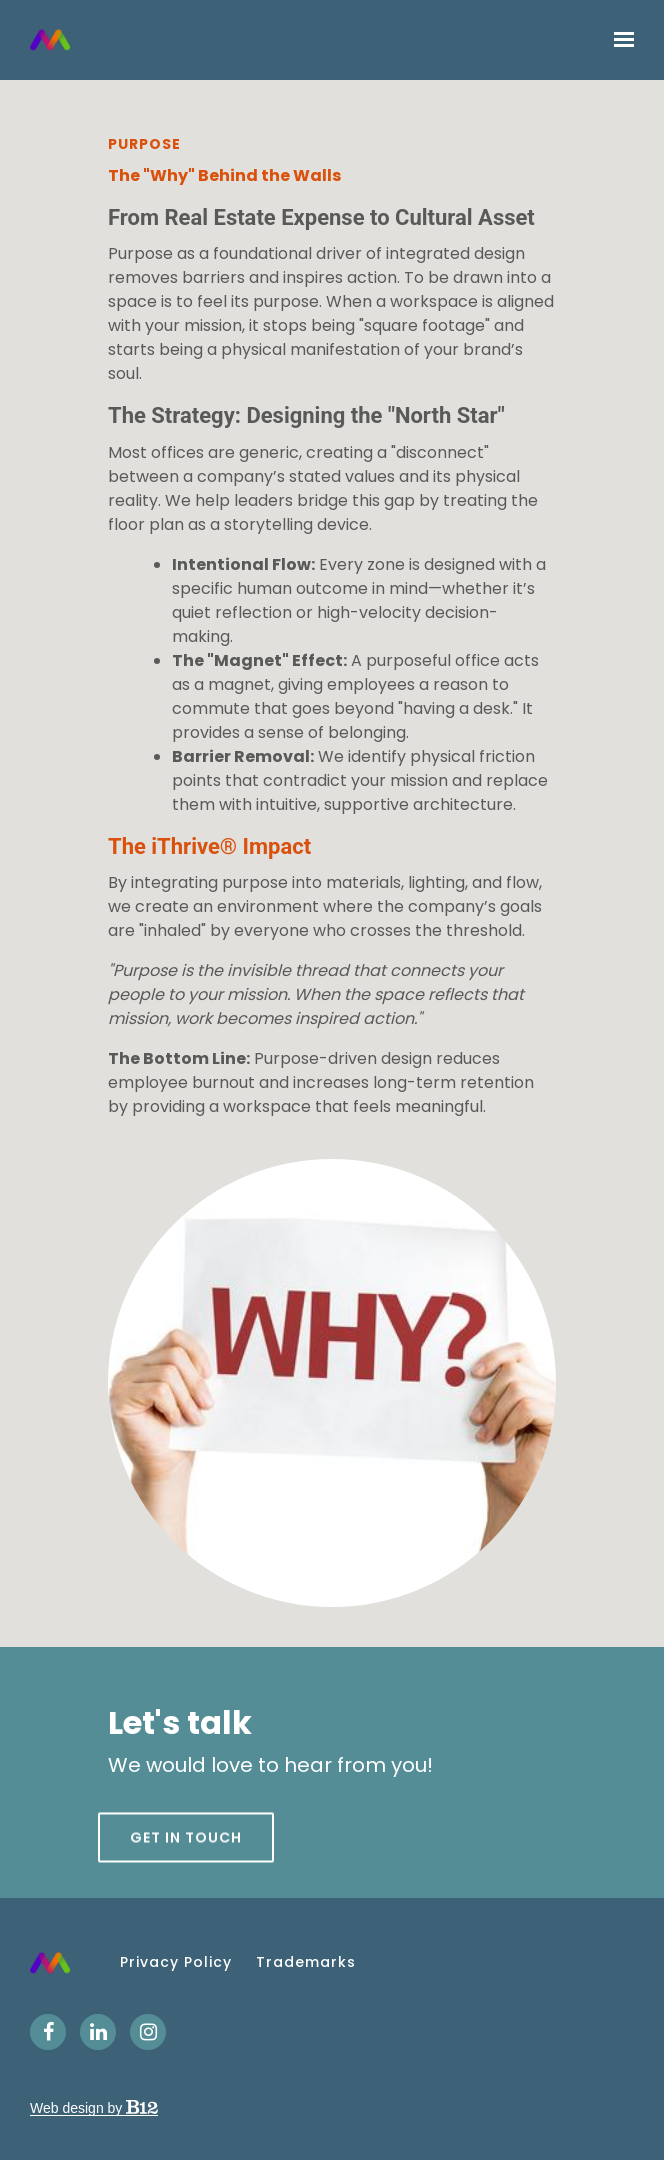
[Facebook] (48, 2032)
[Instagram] (148, 2032)
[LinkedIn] (98, 2032)
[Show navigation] (619, 40)
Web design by (94, 2108)
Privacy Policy (176, 1962)
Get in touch (186, 1871)
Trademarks (306, 1962)
